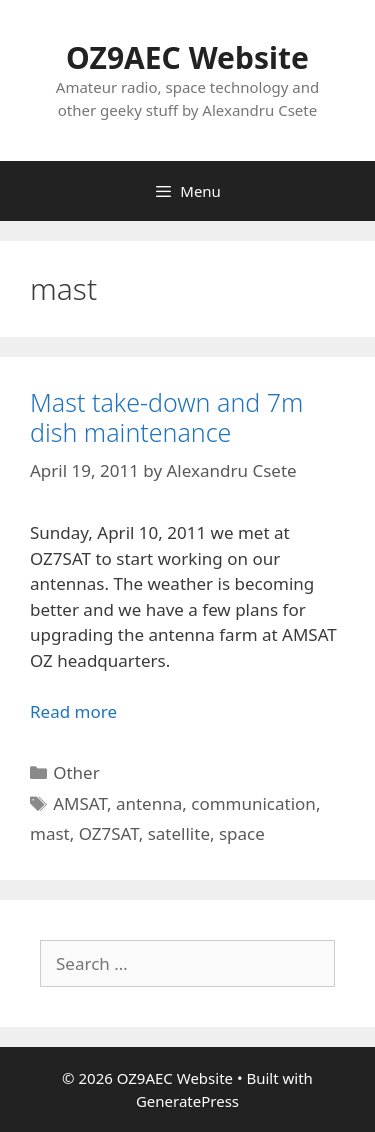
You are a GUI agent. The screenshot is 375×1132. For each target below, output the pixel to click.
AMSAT (80, 803)
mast (50, 833)
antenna (149, 803)
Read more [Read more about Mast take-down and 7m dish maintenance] (73, 711)
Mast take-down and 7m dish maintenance (166, 417)
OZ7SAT (109, 833)
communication (253, 803)
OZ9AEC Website (187, 57)
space (242, 833)
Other (76, 772)
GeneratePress (187, 1101)
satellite (179, 833)
